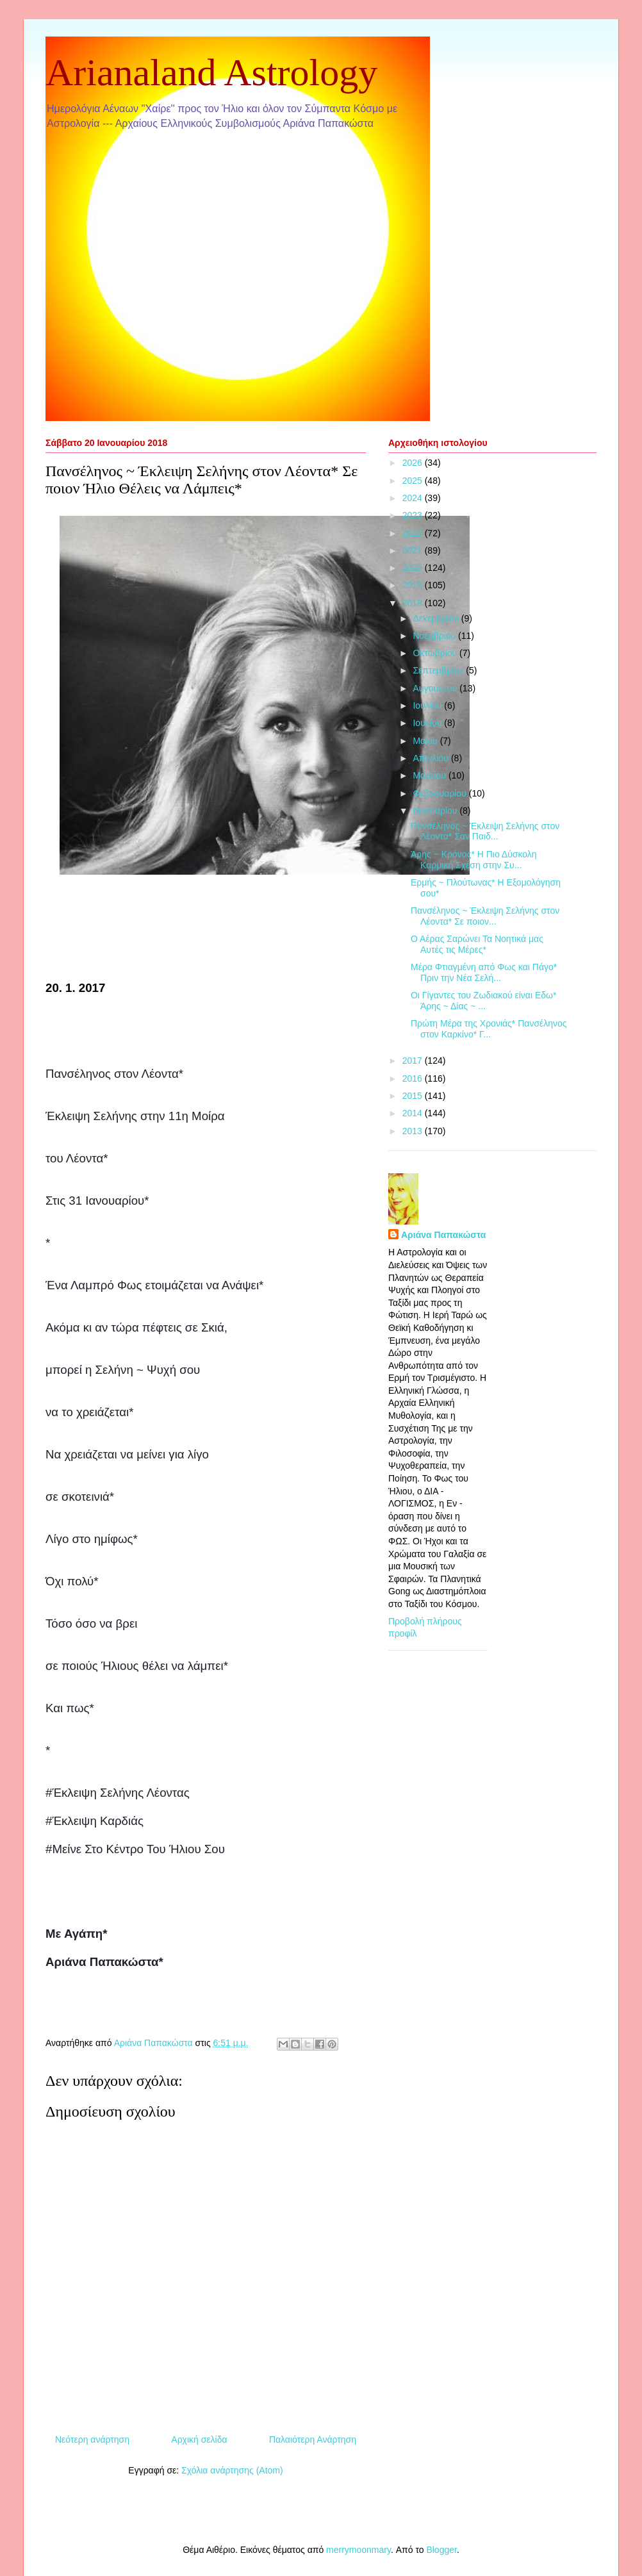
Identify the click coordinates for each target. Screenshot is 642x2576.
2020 (413, 568)
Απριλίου (432, 758)
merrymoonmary (358, 2550)
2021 (413, 550)
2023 (413, 515)
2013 (413, 1131)
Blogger (441, 2550)
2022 (413, 533)
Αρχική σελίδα (199, 2439)
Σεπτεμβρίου (439, 670)
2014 (413, 1113)
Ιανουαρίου (436, 810)
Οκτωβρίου (436, 653)
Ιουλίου (428, 705)
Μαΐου (426, 741)
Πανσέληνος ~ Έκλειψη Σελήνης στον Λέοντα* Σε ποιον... (485, 916)
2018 (413, 603)
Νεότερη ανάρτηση (92, 2439)
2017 (413, 1060)
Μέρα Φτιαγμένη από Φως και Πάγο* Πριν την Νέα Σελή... (484, 972)
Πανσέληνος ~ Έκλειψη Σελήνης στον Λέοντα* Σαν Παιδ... (485, 831)
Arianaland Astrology (211, 72)
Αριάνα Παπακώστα (443, 1235)
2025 (413, 480)
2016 (413, 1078)
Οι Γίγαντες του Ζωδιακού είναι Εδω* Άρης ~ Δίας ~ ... (483, 1000)
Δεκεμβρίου (437, 618)
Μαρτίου (431, 775)
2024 (413, 498)
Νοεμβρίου (435, 636)
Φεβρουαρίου (440, 793)
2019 (413, 585)
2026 (413, 463)
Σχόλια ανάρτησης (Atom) (232, 2470)
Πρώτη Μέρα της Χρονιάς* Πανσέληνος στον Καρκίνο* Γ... (489, 1028)
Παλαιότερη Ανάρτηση (312, 2439)
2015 (413, 1096)
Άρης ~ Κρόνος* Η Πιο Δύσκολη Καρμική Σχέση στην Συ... (474, 859)
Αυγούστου (436, 688)
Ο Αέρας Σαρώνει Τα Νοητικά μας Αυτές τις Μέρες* (477, 944)
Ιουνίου (428, 723)
